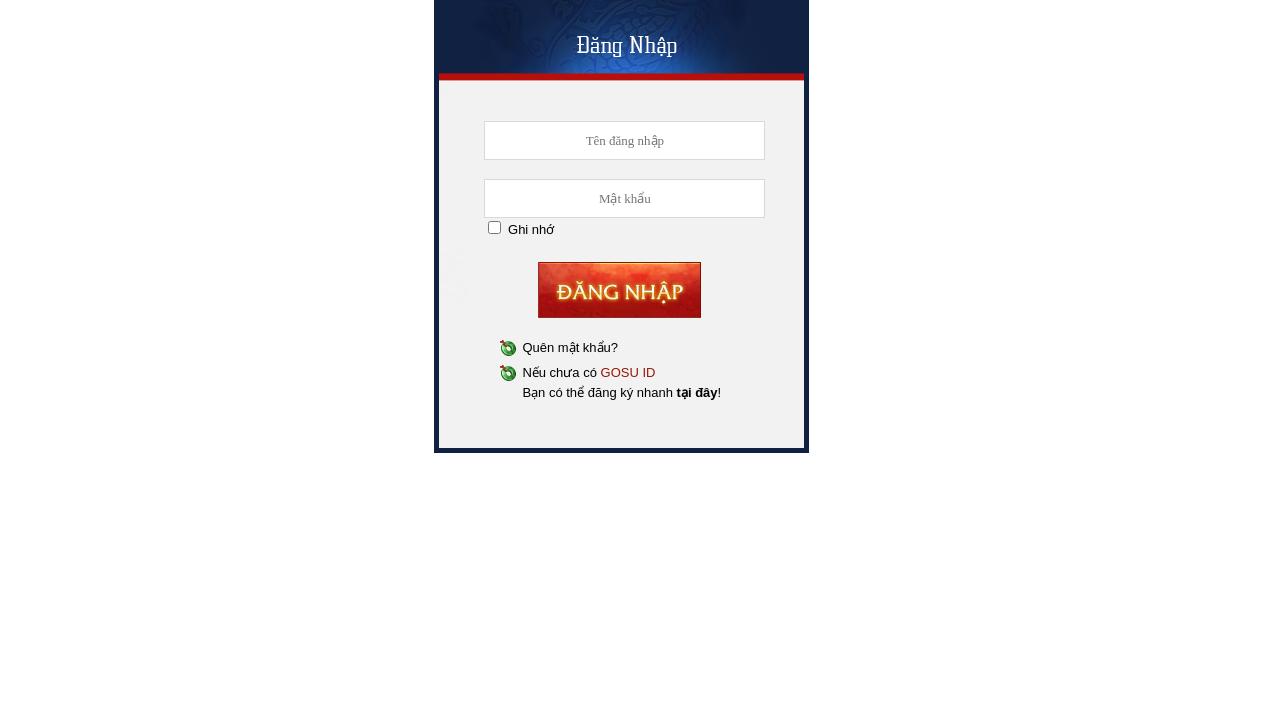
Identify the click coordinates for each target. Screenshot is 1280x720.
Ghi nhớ (531, 229)
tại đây (697, 392)
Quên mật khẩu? (570, 347)
